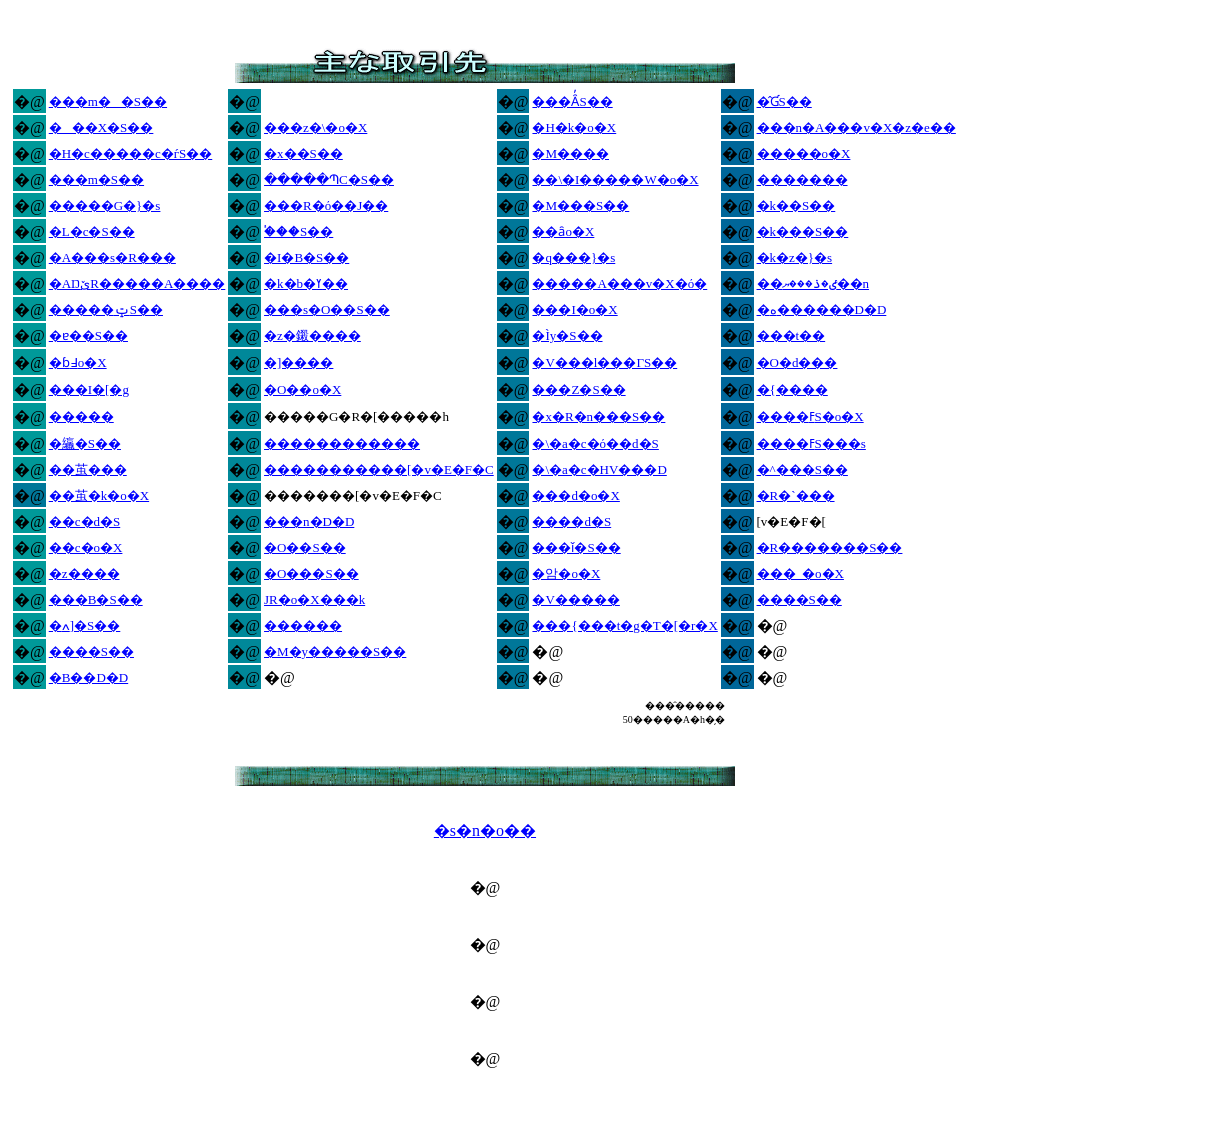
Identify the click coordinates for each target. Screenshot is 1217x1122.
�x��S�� (303, 153)
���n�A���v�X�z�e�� (856, 127)
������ (303, 625)
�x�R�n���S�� (598, 416)
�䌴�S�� (85, 443)
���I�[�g (89, 389)
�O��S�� (305, 547)
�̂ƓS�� (784, 101)
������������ (342, 443)
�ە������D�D (822, 309)
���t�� (791, 335)
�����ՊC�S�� (329, 179)
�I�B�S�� (306, 257)
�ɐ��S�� (88, 335)
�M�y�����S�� (335, 651)
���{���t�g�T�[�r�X (624, 625)
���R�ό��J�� (326, 205)
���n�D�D (309, 521)
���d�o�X (575, 495)
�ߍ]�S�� (85, 625)
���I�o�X (574, 309)
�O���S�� (311, 573)
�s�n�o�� (485, 830)
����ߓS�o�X (810, 416)
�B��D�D (88, 677)
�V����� (575, 599)
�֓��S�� (298, 231)
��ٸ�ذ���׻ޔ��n (813, 283)
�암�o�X (566, 573)
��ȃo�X (563, 231)
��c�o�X (86, 547)
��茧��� (88, 469)
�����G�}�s (105, 205)
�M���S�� (580, 205)
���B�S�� (96, 599)
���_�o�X (800, 573)
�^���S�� (802, 469)
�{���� (792, 389)
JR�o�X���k (314, 599)
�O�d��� (797, 362)
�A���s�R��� (112, 257)
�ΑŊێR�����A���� (137, 283)
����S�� (799, 599)
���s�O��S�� (327, 309)
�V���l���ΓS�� (604, 362)
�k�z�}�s (795, 257)
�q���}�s (573, 257)
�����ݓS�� (106, 309)
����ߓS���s (811, 443)
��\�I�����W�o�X (615, 179)
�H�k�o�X (574, 127)
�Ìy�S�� (567, 335)
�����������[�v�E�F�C (379, 469)
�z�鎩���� (312, 335)
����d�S (571, 521)
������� (802, 179)
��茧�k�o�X (99, 495)
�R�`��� (796, 495)
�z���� (84, 573)
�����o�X (804, 153)
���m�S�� (96, 179)
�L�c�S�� (92, 231)
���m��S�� (108, 101)
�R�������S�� (830, 547)
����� (81, 416)
